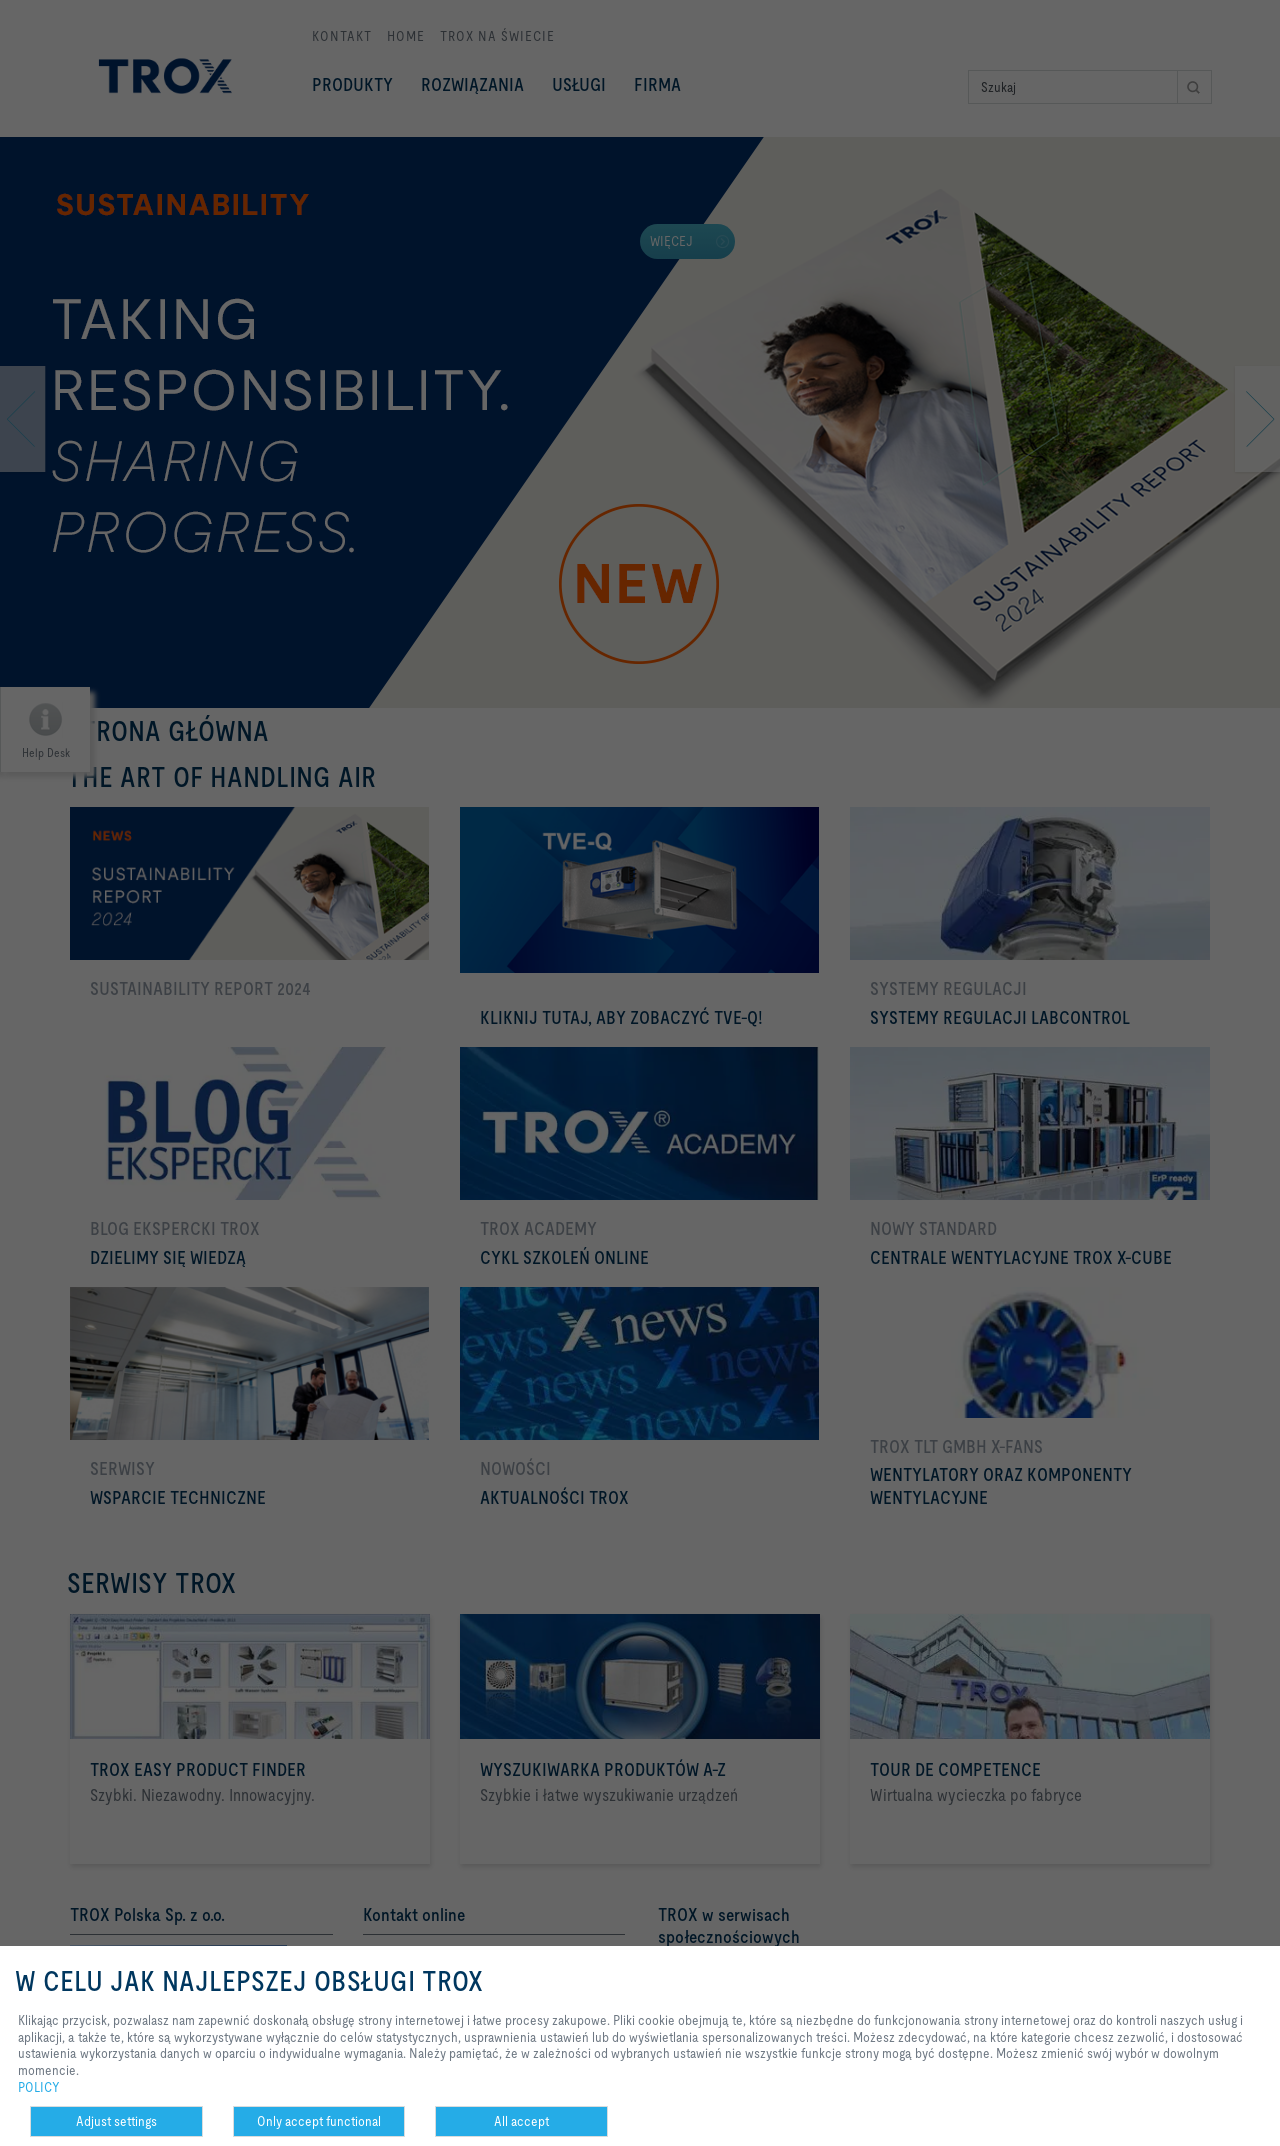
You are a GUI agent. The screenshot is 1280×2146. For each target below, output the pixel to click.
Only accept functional (319, 2121)
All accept (521, 2121)
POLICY (39, 2087)
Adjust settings (116, 2121)
